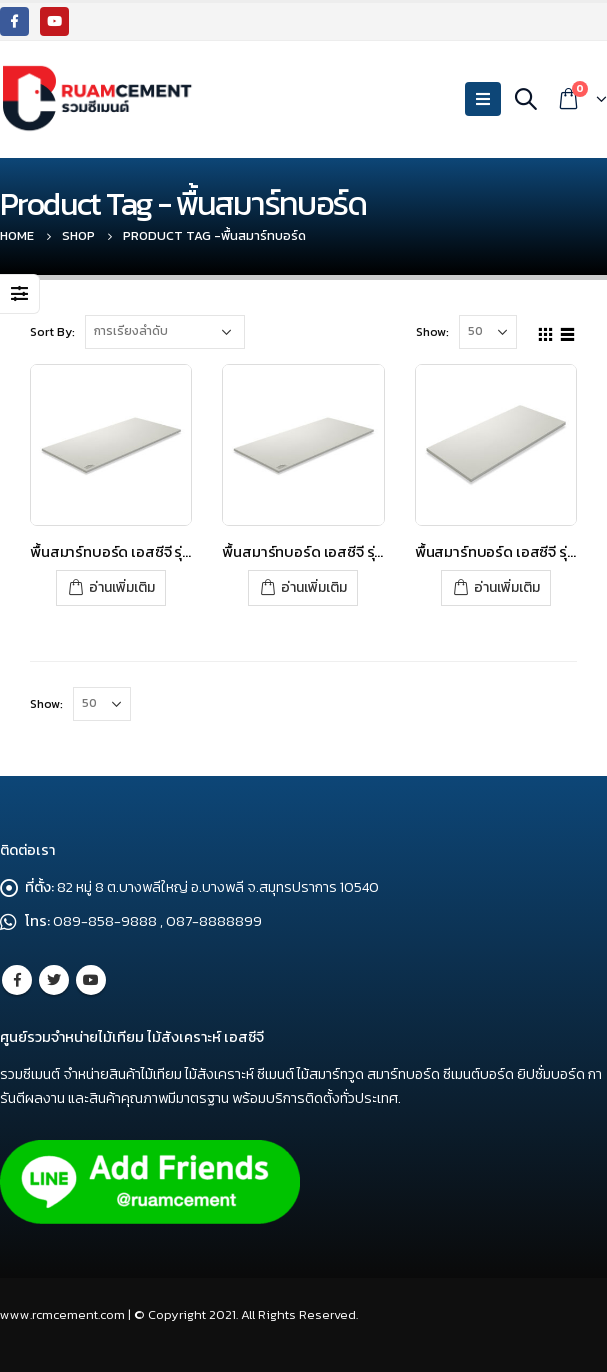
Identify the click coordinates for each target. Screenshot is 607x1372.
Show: (432, 332)
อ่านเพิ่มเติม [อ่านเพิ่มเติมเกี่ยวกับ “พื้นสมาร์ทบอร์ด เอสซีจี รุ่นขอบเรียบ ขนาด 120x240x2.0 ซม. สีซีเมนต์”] (507, 587)
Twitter (54, 980)
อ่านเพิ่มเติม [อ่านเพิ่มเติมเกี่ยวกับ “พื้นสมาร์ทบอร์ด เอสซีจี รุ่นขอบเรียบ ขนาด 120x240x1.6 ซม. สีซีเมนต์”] (314, 587)
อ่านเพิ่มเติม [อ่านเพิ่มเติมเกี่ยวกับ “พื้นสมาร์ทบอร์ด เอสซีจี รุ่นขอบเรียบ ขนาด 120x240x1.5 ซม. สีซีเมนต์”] (122, 587)
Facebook (17, 980)
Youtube (91, 980)
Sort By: (52, 332)
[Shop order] (165, 332)
